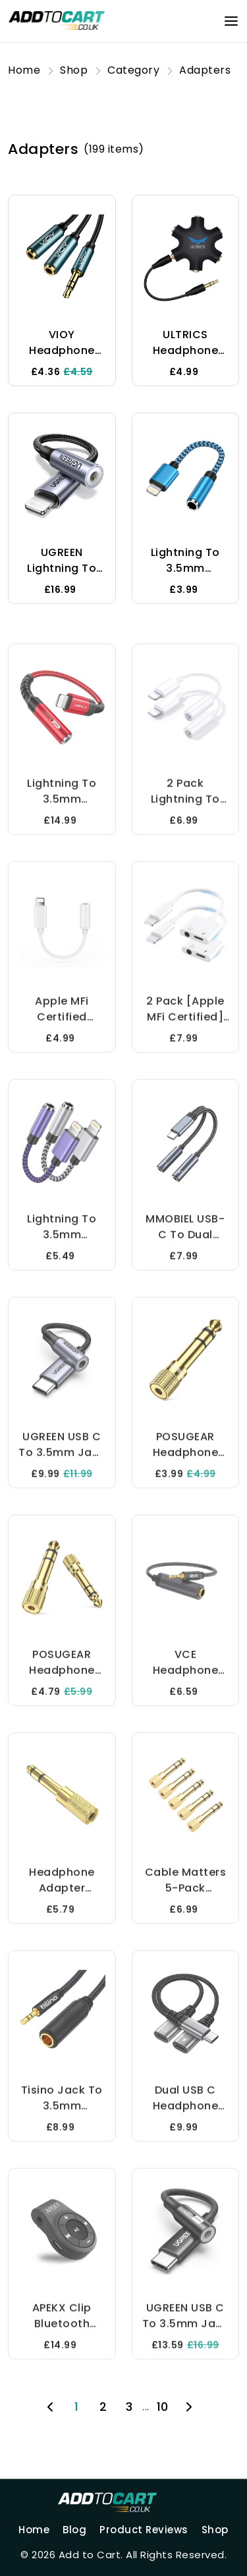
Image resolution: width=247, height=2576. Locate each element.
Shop (215, 2530)
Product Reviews (143, 2530)
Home (33, 2530)
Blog (74, 2530)
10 (163, 2407)
